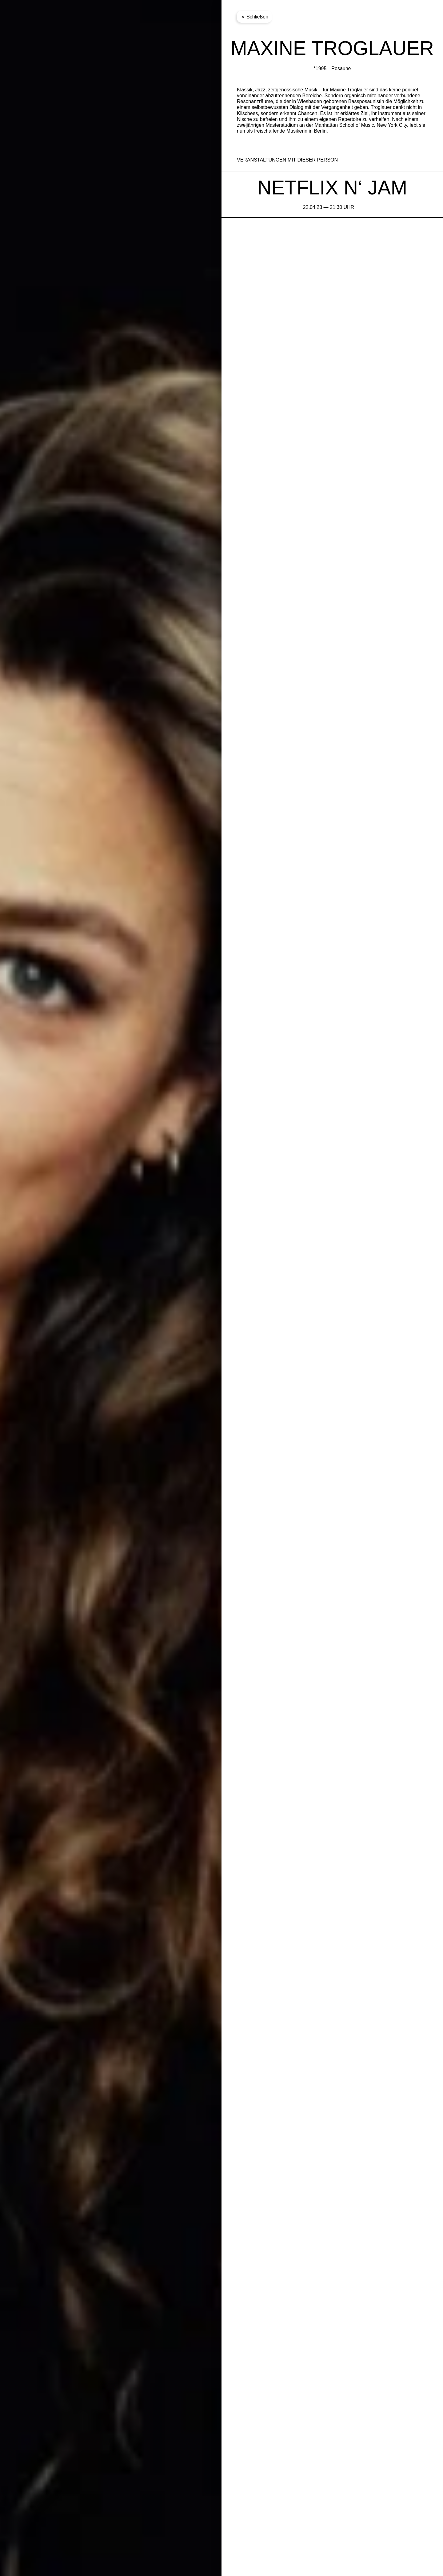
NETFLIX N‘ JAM (332, 188)
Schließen (254, 16)
